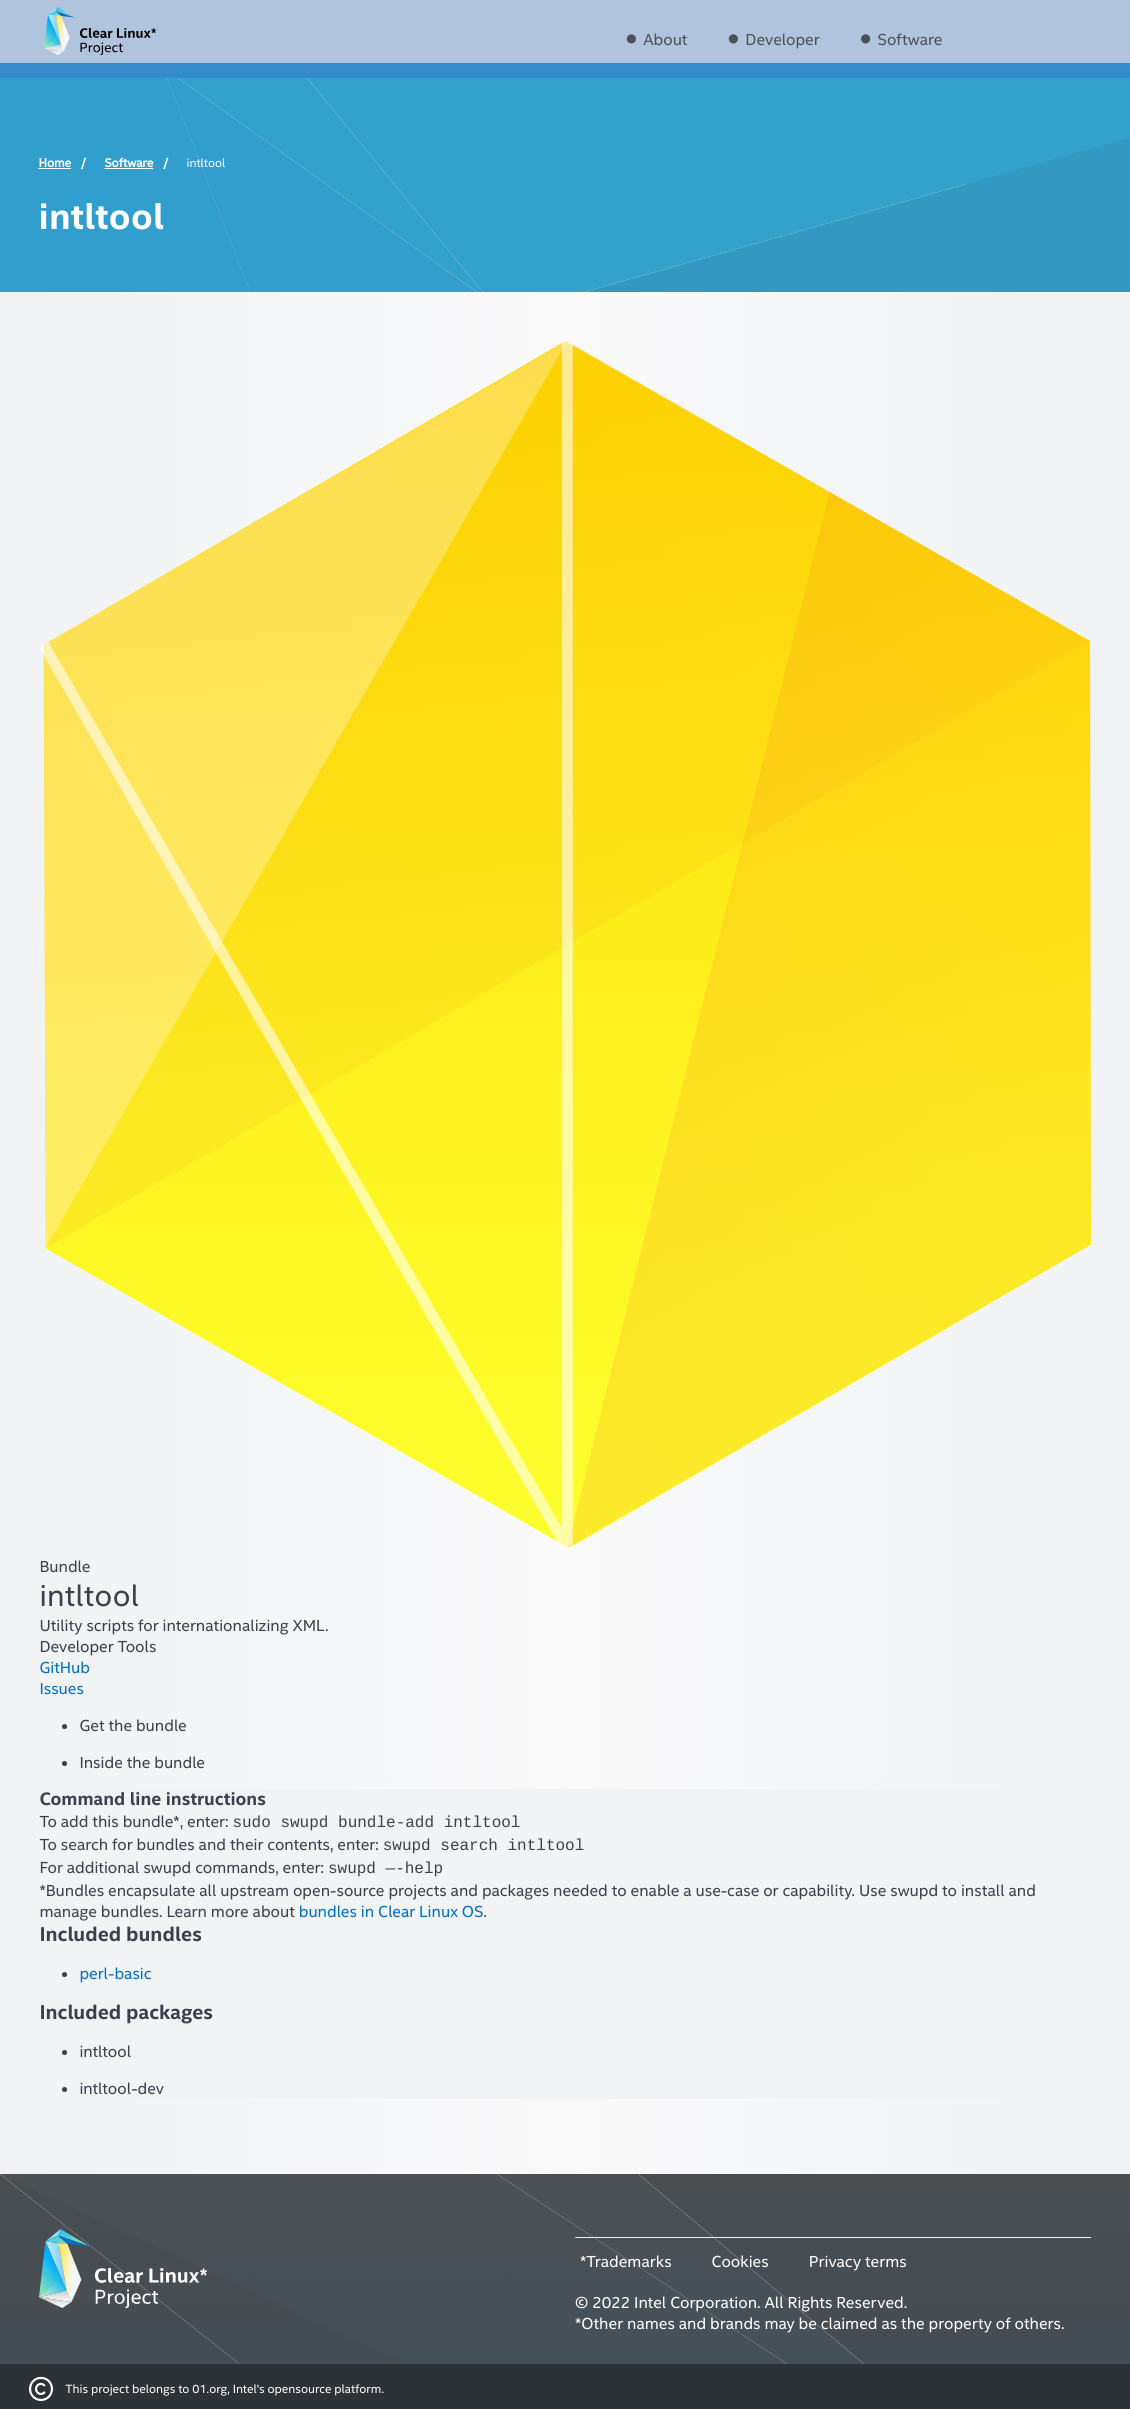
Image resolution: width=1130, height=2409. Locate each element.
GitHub (64, 1667)
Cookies (740, 2256)
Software (910, 39)
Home (55, 163)
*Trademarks (626, 2256)
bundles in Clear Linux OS (391, 1905)
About (665, 39)
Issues (61, 1688)
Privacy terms (858, 2256)
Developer (782, 39)
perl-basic (115, 1967)
